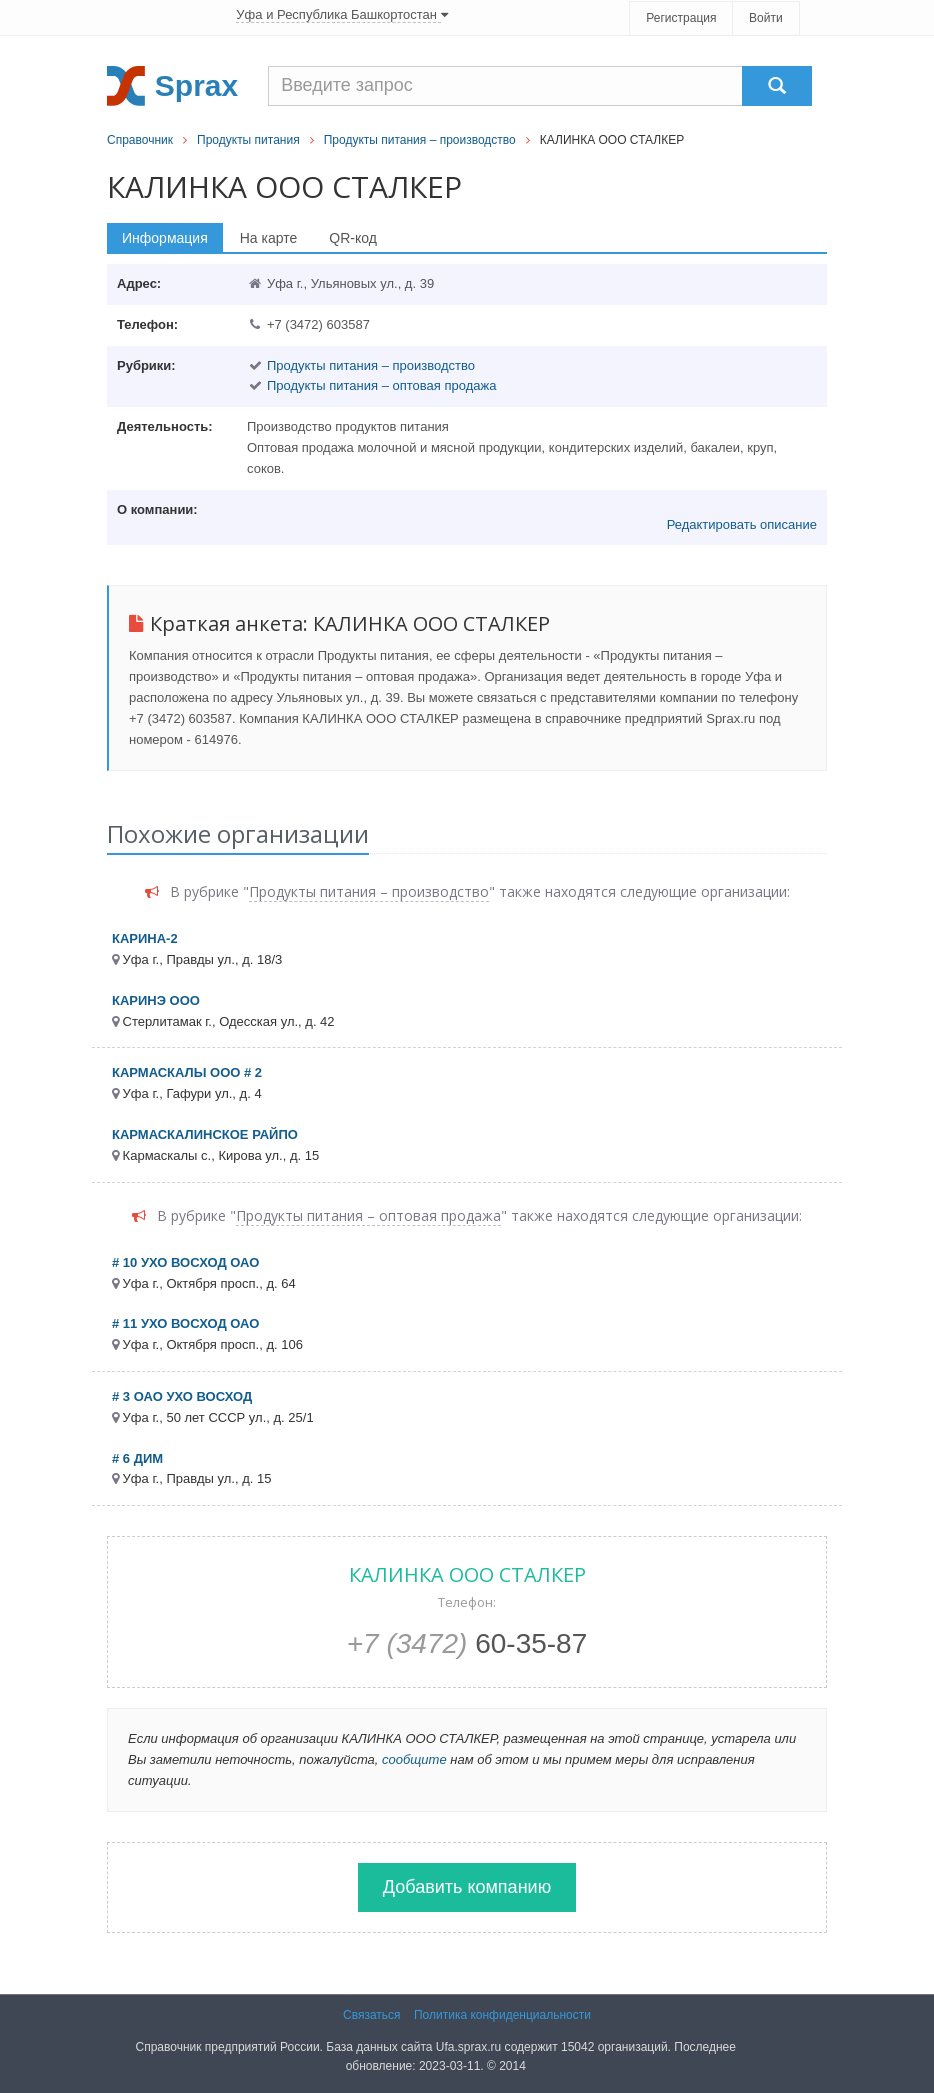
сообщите (414, 1759)
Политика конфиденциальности (502, 2015)
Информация (165, 238)
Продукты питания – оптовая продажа (382, 385)
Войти (766, 18)
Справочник (140, 140)
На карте (269, 238)
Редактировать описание (742, 524)
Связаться (372, 2015)
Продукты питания (248, 140)
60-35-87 (467, 1643)
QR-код (353, 238)
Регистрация (681, 18)
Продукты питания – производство (420, 140)
